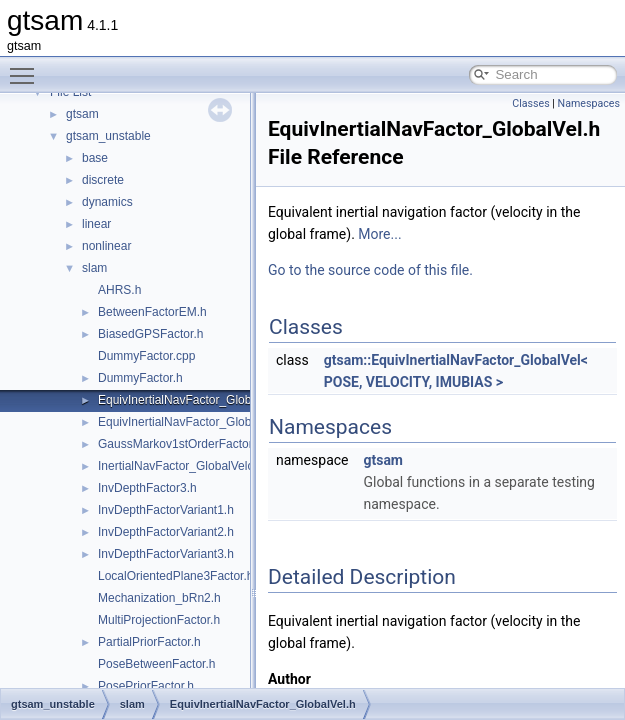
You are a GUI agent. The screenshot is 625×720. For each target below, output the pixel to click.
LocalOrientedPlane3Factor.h (175, 576)
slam (94, 268)
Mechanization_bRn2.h (159, 598)
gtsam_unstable (108, 136)
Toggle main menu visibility (27, 67)
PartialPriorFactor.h (149, 642)
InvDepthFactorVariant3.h (166, 554)
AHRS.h (119, 290)
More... (379, 234)
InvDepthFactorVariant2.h (166, 532)
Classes (530, 103)
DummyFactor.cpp (146, 356)
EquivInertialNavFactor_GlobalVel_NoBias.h (215, 422)
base (95, 158)
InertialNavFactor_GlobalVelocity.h (189, 466)
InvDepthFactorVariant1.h (166, 510)
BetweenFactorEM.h (152, 312)
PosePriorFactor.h (146, 686)
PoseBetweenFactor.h (156, 664)
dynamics (107, 202)
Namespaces (589, 103)
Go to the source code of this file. (370, 270)
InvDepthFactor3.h (147, 488)
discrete (103, 180)
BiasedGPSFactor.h (150, 334)
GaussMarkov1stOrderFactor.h (180, 444)
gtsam (82, 114)
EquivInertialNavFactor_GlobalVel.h (192, 400)
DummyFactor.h (140, 378)
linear (96, 224)
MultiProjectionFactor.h (159, 620)
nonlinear (106, 246)
